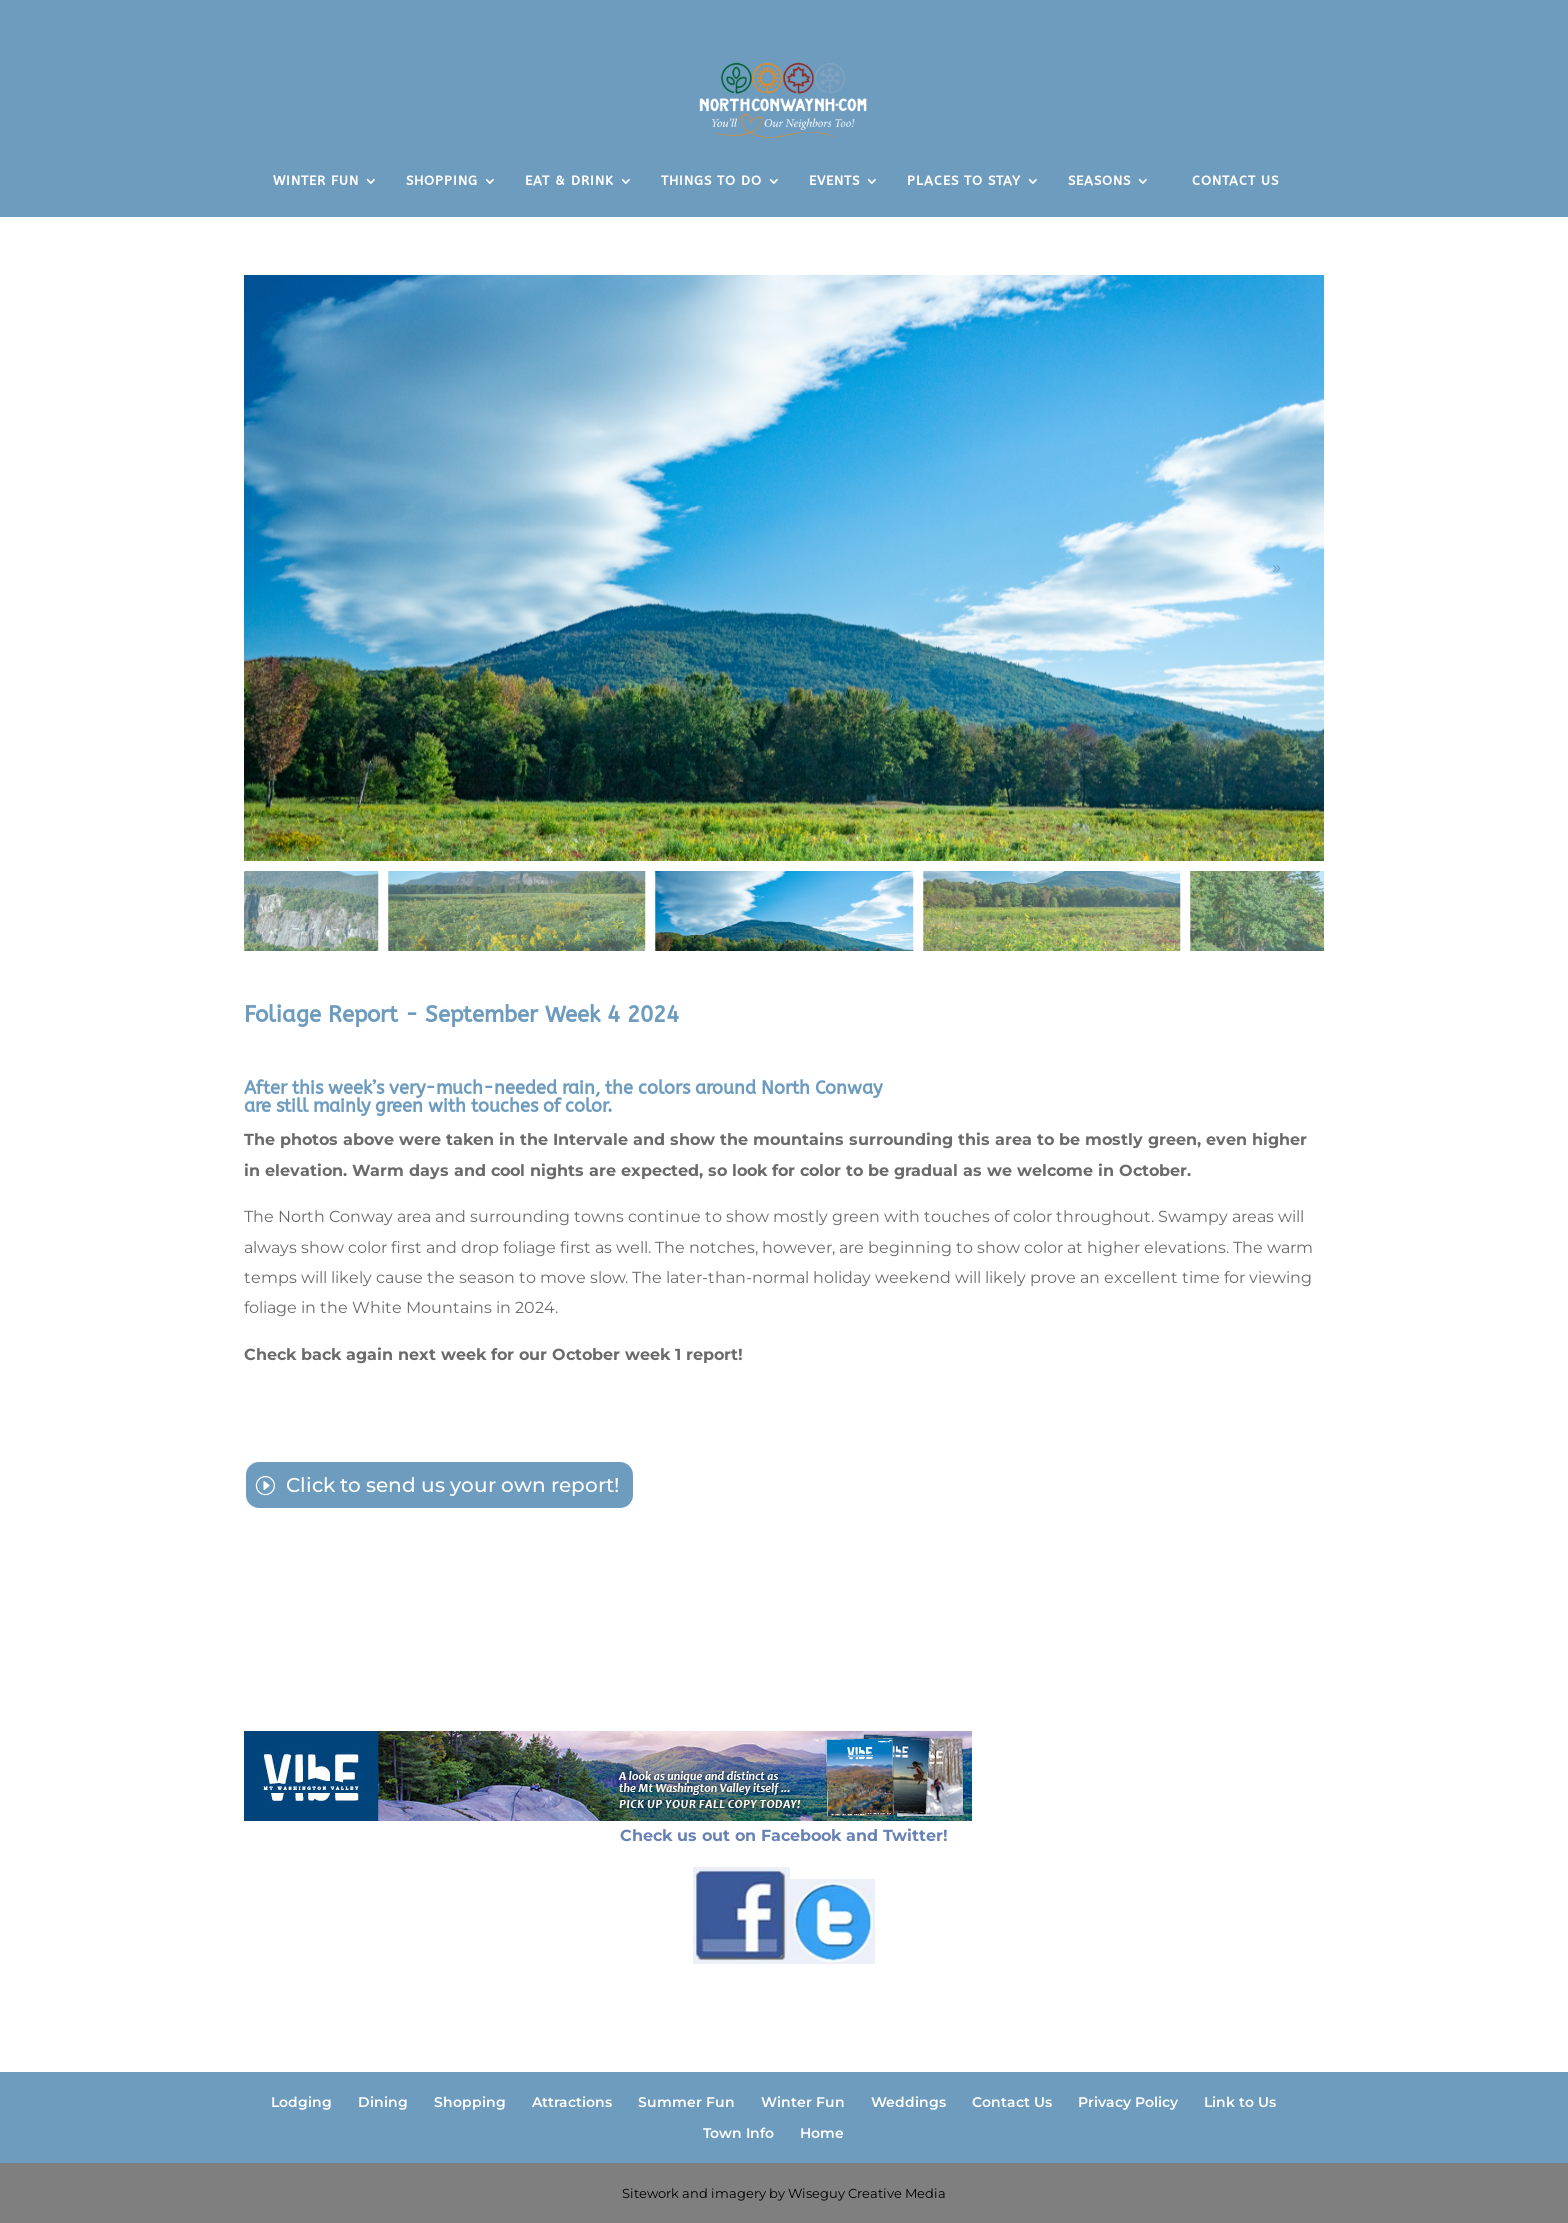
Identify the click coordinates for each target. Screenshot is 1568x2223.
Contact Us (1012, 2102)
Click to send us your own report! (452, 1485)
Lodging (301, 2102)
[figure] (784, 568)
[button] (1276, 568)
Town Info (738, 2133)
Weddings (908, 2102)
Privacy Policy (1128, 2102)
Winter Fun (803, 2102)
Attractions (572, 2102)
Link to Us (1240, 2102)
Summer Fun (686, 2102)
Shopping (470, 2102)
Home (822, 2133)
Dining (383, 2102)
